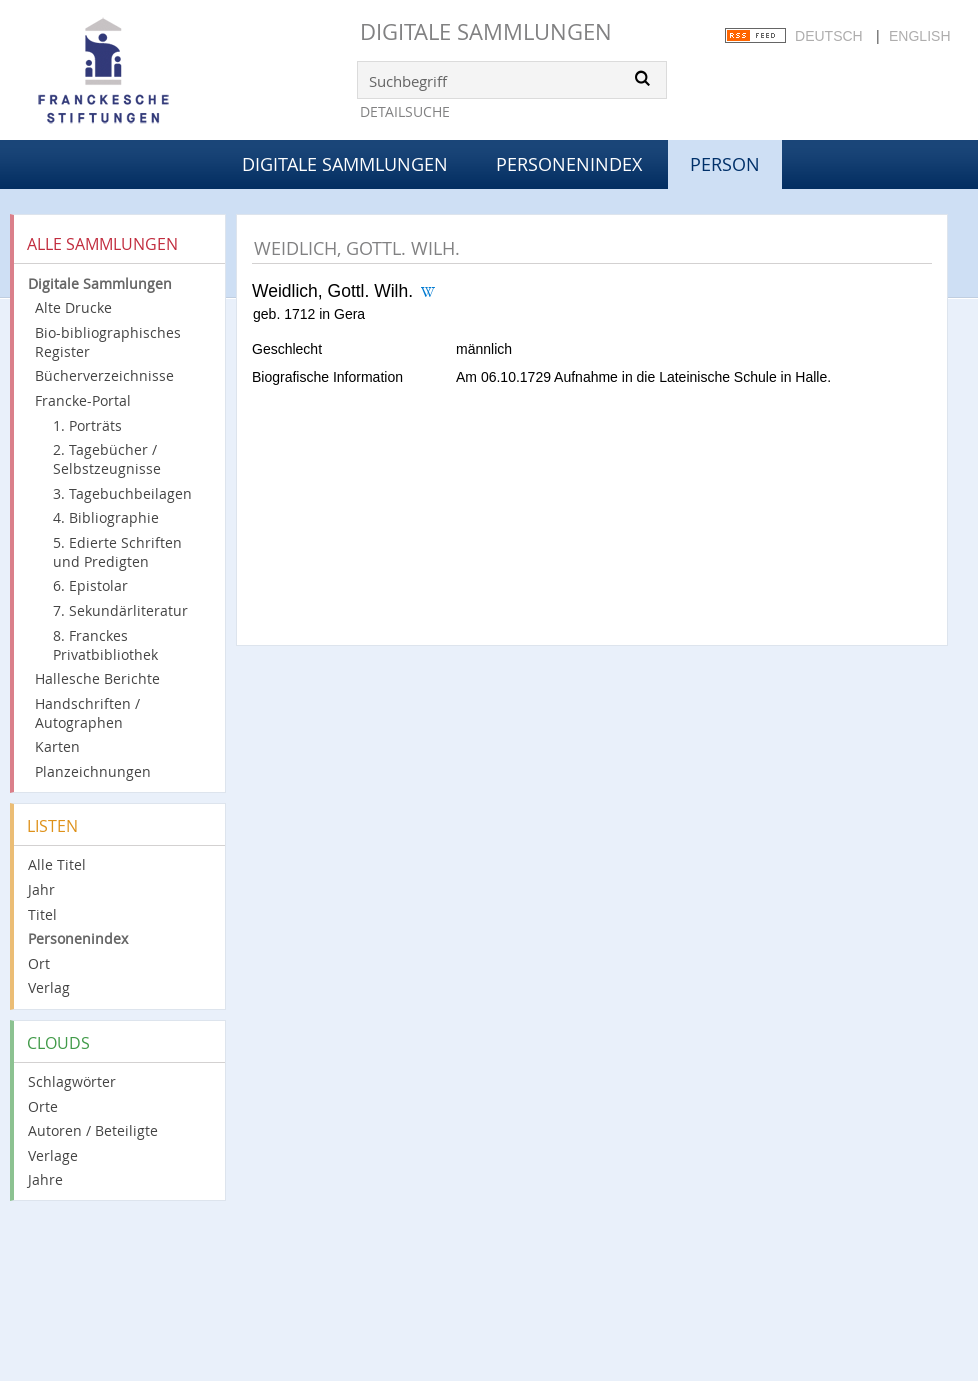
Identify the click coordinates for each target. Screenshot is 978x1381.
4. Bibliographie (106, 517)
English (919, 36)
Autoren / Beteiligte (93, 1130)
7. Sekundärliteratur (120, 610)
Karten (57, 746)
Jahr (41, 889)
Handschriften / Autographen (87, 713)
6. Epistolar (90, 585)
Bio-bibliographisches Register (108, 342)
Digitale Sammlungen (486, 31)
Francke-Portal (83, 400)
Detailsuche (405, 111)
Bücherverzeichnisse (104, 375)
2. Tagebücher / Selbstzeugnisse (107, 459)
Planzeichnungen (93, 771)
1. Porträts (87, 425)
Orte (43, 1106)
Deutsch (829, 36)
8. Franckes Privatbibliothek (105, 645)
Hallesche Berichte (97, 678)
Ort (39, 963)
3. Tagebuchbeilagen (122, 493)
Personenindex (569, 164)
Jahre (45, 1179)
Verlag (49, 987)
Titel (42, 914)
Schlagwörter (72, 1081)
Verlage (53, 1155)
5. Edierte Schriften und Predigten (117, 552)
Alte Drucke (73, 307)
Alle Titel (57, 864)
